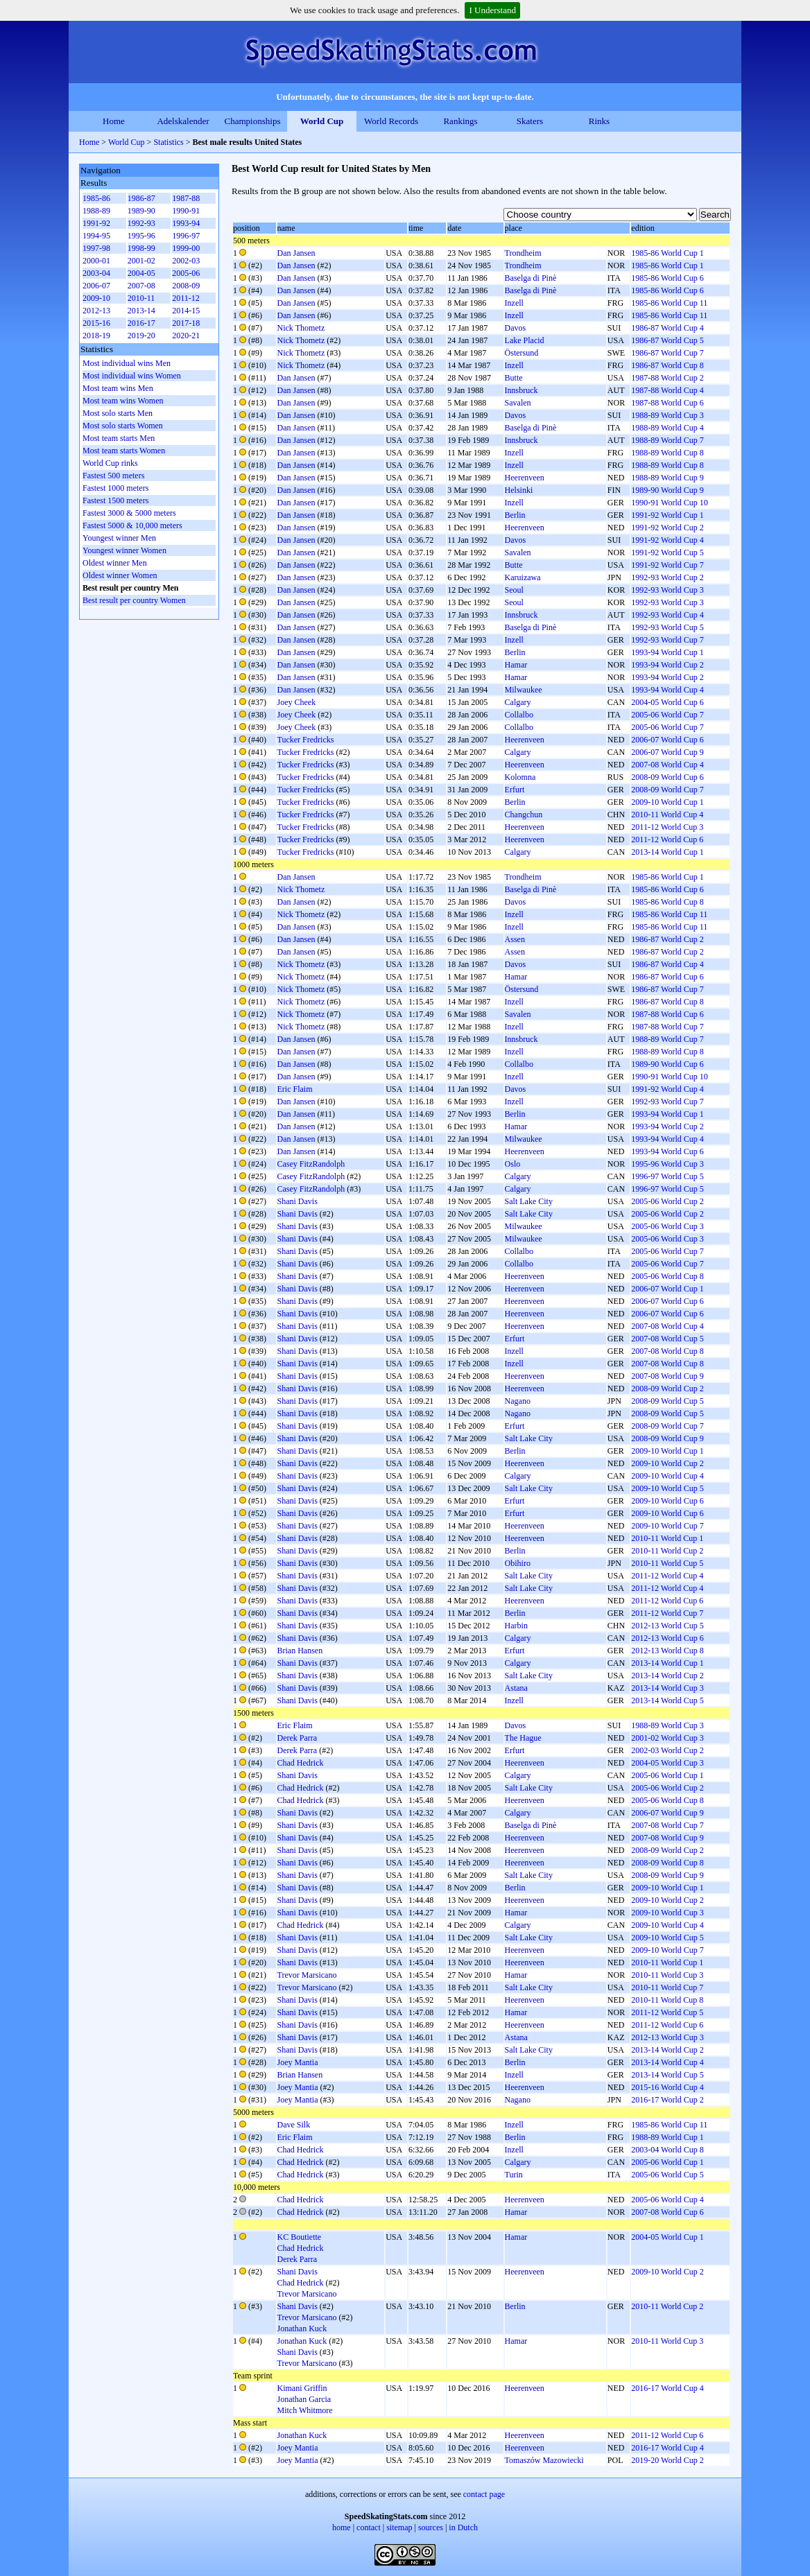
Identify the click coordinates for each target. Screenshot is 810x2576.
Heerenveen (524, 477)
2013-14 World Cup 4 (667, 2062)
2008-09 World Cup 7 (667, 789)
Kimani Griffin (302, 2388)
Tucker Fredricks (305, 740)
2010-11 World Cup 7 (667, 1987)
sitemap (399, 2527)
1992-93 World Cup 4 (667, 615)
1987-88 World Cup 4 (667, 390)
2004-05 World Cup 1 (667, 2237)
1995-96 (141, 236)
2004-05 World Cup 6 (667, 702)
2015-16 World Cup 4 (667, 2087)
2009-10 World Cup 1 (667, 802)
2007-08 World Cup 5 (667, 1338)
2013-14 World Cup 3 (667, 1688)
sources (430, 2527)
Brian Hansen (300, 1650)
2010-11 (141, 298)
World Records (391, 121)
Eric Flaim (295, 1089)
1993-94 (186, 223)
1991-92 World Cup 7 (667, 565)
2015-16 (96, 323)
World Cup (322, 121)
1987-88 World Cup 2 (667, 378)
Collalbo (519, 715)
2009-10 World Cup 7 (667, 1526)
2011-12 (186, 298)
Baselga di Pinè (531, 278)
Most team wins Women (123, 401)
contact (368, 2527)
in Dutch (463, 2527)
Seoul (514, 590)
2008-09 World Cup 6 (667, 777)
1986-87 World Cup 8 (667, 365)
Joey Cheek (296, 702)
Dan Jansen (296, 253)
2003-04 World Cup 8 (667, 2150)
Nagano (518, 1401)
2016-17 (141, 323)
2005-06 (186, 273)
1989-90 (141, 211)
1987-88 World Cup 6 (667, 403)
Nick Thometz (301, 328)
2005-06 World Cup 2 (667, 1201)
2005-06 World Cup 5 (667, 2174)
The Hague (523, 1738)
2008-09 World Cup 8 (667, 1863)
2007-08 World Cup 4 (667, 764)
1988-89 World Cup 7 (667, 440)
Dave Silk (294, 2125)
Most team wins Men (118, 388)
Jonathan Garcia (304, 2399)
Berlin (515, 515)
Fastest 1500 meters (115, 500)
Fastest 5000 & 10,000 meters (132, 525)
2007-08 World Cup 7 (667, 1825)
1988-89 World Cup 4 (667, 428)
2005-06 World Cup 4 (667, 2199)
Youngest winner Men (119, 538)
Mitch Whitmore (305, 2410)
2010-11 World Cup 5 (667, 1563)
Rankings (460, 121)
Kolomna (520, 777)
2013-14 (141, 310)
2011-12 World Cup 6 (667, 839)
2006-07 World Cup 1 (667, 1289)
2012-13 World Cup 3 (667, 2037)
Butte (514, 378)
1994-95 (96, 236)
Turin (514, 2174)
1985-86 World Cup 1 (667, 253)
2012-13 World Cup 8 (667, 1650)
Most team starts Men (119, 438)
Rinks (599, 121)
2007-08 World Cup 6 (667, 2212)
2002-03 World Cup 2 (667, 1750)
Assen (515, 939)
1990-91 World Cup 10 (669, 502)
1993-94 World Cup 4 (667, 690)
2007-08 (141, 285)
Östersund (522, 353)
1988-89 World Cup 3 (667, 415)
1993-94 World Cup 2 (667, 665)
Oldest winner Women (120, 575)
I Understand (492, 10)
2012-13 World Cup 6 (667, 1638)
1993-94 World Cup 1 (667, 652)
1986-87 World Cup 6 (667, 977)
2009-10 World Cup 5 (667, 1488)
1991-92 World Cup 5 (667, 552)
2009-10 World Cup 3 (667, 1912)
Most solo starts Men (118, 413)
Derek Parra (297, 1738)
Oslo (513, 1164)
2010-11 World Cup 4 (667, 814)
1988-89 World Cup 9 (667, 477)
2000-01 (96, 261)
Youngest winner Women (124, 550)
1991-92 (96, 223)
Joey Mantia (297, 2062)
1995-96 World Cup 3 (667, 1164)
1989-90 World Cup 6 (667, 1064)
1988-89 (96, 211)
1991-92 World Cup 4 (667, 540)
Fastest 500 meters (113, 475)
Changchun (524, 814)
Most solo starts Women (123, 425)
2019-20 (141, 335)
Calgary (518, 702)
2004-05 (141, 273)
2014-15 (186, 310)
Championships (253, 121)
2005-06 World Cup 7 (667, 715)
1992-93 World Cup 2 (667, 577)
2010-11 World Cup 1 (667, 1538)
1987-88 (186, 198)
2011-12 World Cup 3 (667, 827)
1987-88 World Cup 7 (667, 1027)
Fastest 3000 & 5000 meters (129, 513)
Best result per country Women (134, 600)
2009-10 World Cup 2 (667, 1463)
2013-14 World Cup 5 (667, 1700)
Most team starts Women (124, 450)
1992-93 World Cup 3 (667, 590)
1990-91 (186, 211)
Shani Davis (297, 1201)
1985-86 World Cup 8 (667, 902)
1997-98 (96, 248)
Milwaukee (523, 690)
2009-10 (96, 298)
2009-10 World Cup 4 (667, 1476)
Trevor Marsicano (307, 1975)
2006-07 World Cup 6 (667, 740)
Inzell (514, 303)
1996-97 (186, 236)
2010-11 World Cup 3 (667, 1975)
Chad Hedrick (300, 1763)
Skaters (530, 121)
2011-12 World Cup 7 (667, 1613)
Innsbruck (521, 390)
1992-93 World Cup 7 (667, 640)
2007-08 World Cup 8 (667, 1351)
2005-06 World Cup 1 (667, 1775)
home (341, 2527)
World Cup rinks (110, 463)
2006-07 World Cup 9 (667, 752)
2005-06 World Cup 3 (667, 1226)
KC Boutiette (299, 2237)
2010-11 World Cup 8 (667, 2000)
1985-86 (96, 198)
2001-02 (141, 261)
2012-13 (96, 310)
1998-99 (141, 248)
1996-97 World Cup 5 (667, 1176)
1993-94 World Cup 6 (667, 1151)
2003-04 (96, 273)
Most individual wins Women (132, 376)
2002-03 (186, 261)
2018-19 (96, 335)
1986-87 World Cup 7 (667, 353)
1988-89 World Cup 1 (667, 2137)
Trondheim (523, 253)
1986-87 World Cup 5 (667, 340)
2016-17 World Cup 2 (667, 2100)
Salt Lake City (529, 1201)
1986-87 (141, 198)
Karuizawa (523, 577)
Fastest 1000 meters (115, 488)
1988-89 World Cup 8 (667, 453)
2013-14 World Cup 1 (667, 852)
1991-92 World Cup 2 (667, 527)
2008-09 (186, 285)
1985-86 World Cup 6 (667, 278)
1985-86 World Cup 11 (669, 303)
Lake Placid (524, 340)
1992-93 (141, 223)
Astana (516, 1688)
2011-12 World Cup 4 (667, 1576)
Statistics (168, 142)
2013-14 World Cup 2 (667, 1675)
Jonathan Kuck (302, 2328)
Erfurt (515, 789)
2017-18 (186, 323)
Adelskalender (183, 121)
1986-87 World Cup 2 (667, 939)
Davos (515, 328)
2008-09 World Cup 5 (667, 1401)
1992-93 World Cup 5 (667, 627)
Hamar (516, 665)
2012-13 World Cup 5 (667, 1625)
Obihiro (518, 1563)
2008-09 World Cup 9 (667, 1438)
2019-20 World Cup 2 (667, 2460)
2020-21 (186, 335)
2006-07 (96, 285)
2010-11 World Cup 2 (667, 1551)
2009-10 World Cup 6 (667, 1501)
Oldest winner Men (115, 563)
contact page (484, 2494)
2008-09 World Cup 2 (667, 1388)
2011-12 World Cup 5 (667, 2012)
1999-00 (186, 248)
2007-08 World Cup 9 (667, 1376)
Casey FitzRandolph (311, 1164)
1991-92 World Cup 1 (667, 515)
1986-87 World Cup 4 (667, 328)
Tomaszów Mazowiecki (544, 2460)
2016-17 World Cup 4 (667, 2388)
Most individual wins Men (127, 363)
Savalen (518, 403)
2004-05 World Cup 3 (667, 1763)
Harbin (516, 1625)
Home (114, 121)
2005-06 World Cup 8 (667, 1276)
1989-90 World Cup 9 (667, 490)
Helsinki (519, 490)
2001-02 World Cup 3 (667, 1738)
